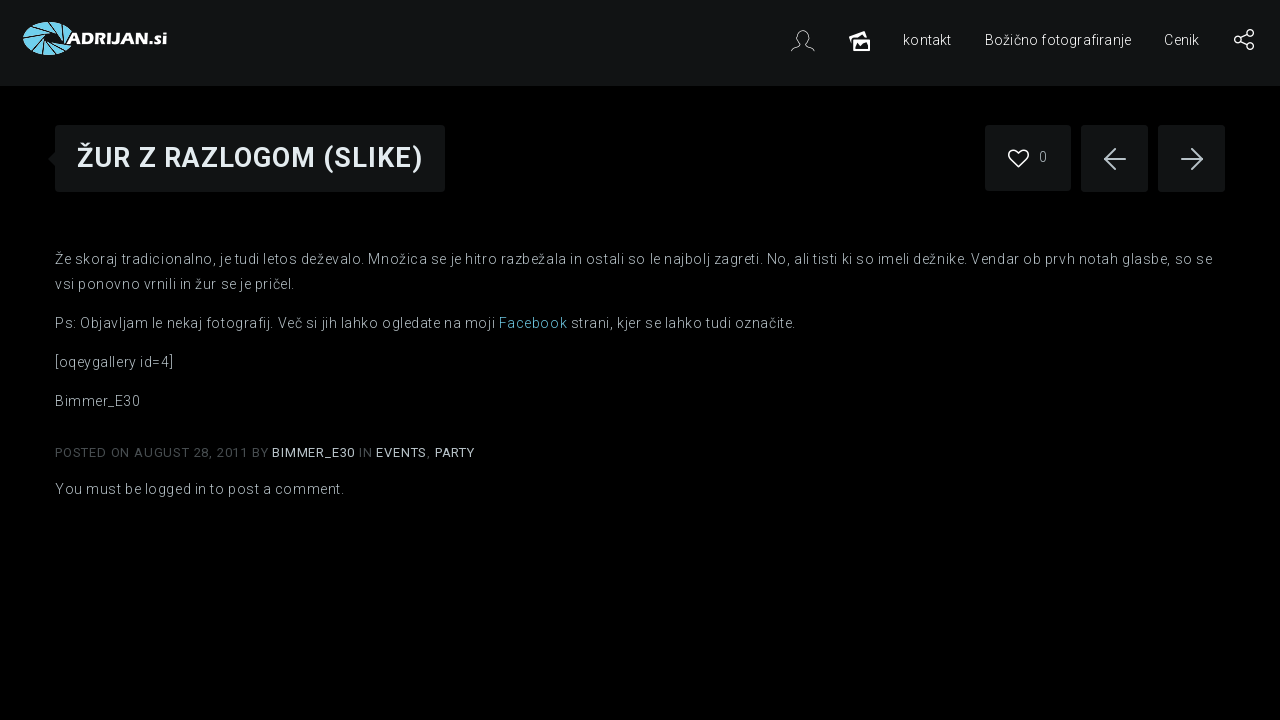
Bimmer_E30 (315, 452)
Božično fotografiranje (1058, 40)
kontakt (927, 40)
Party (455, 452)
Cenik (1181, 40)
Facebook (533, 323)
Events (401, 452)
